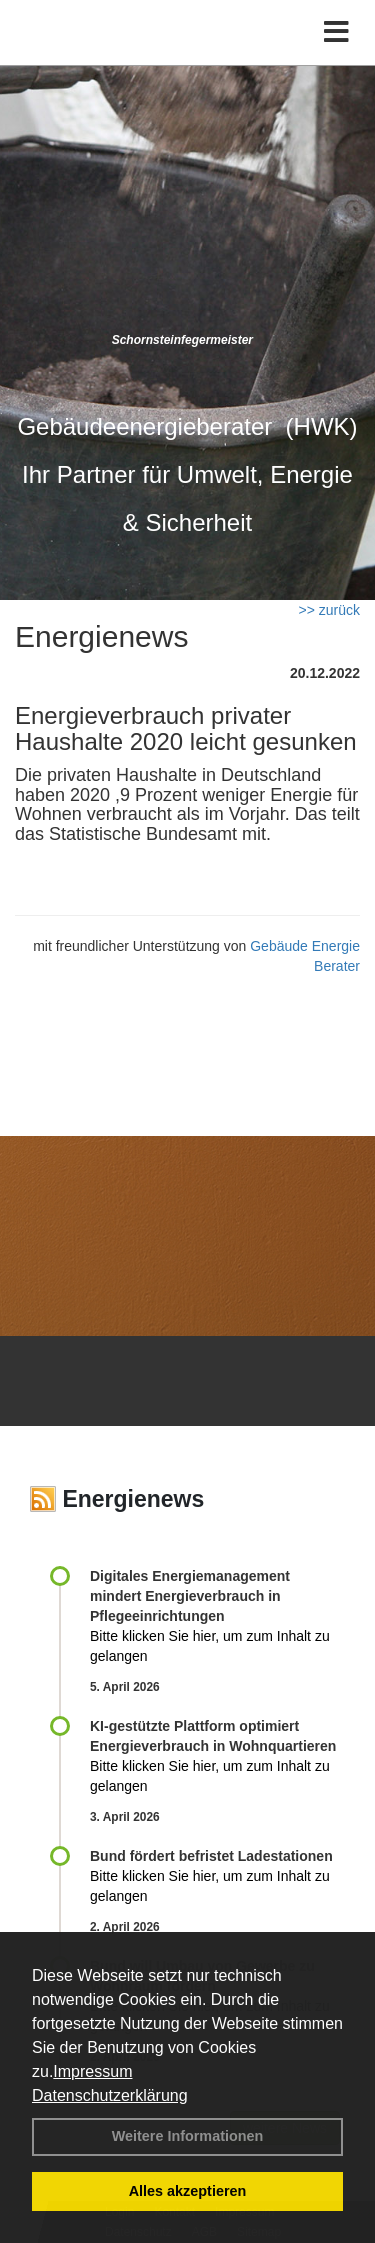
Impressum (92, 2071)
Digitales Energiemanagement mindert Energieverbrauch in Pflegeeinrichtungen (190, 1596)
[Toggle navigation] (336, 32)
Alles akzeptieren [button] (188, 2191)
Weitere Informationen (188, 2136)
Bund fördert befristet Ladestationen (211, 1856)
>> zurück (329, 610)
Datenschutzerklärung (110, 2095)
